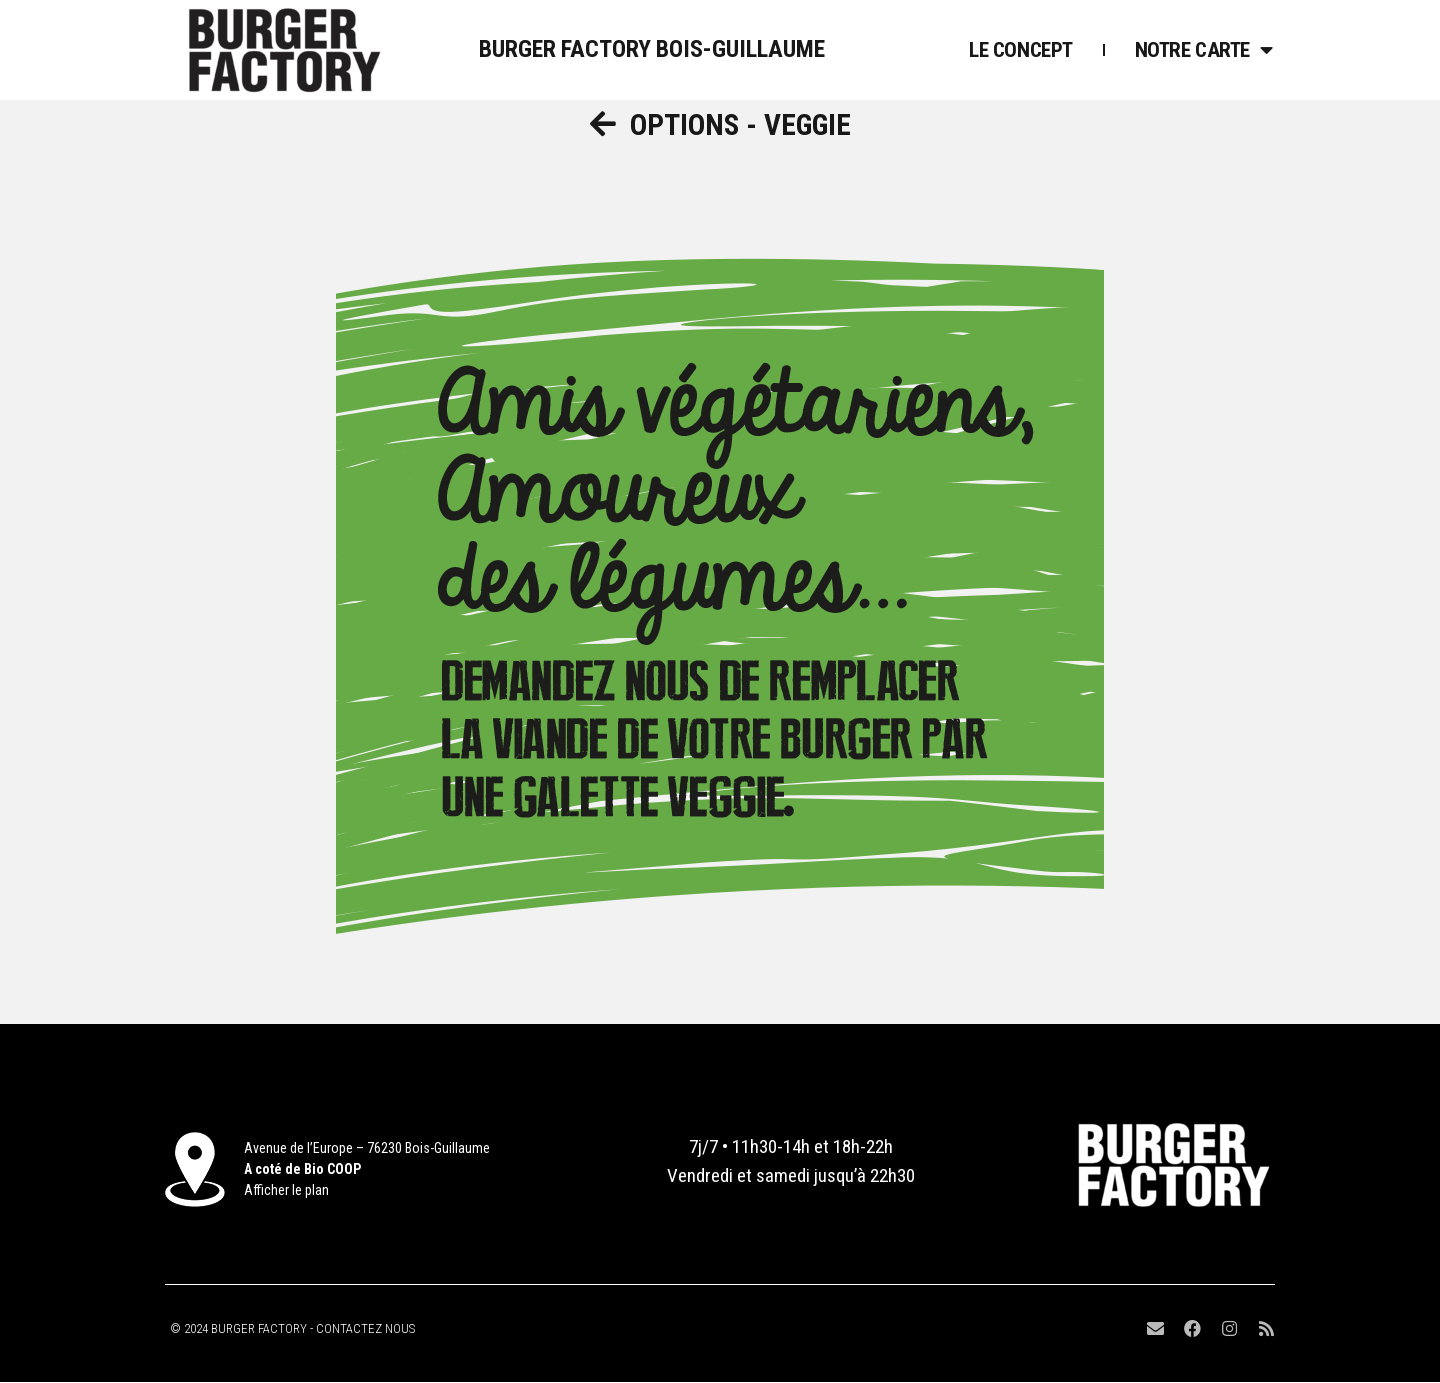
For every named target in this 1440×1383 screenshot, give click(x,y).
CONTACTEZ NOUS (365, 1329)
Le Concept (1021, 50)
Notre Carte (1204, 50)
